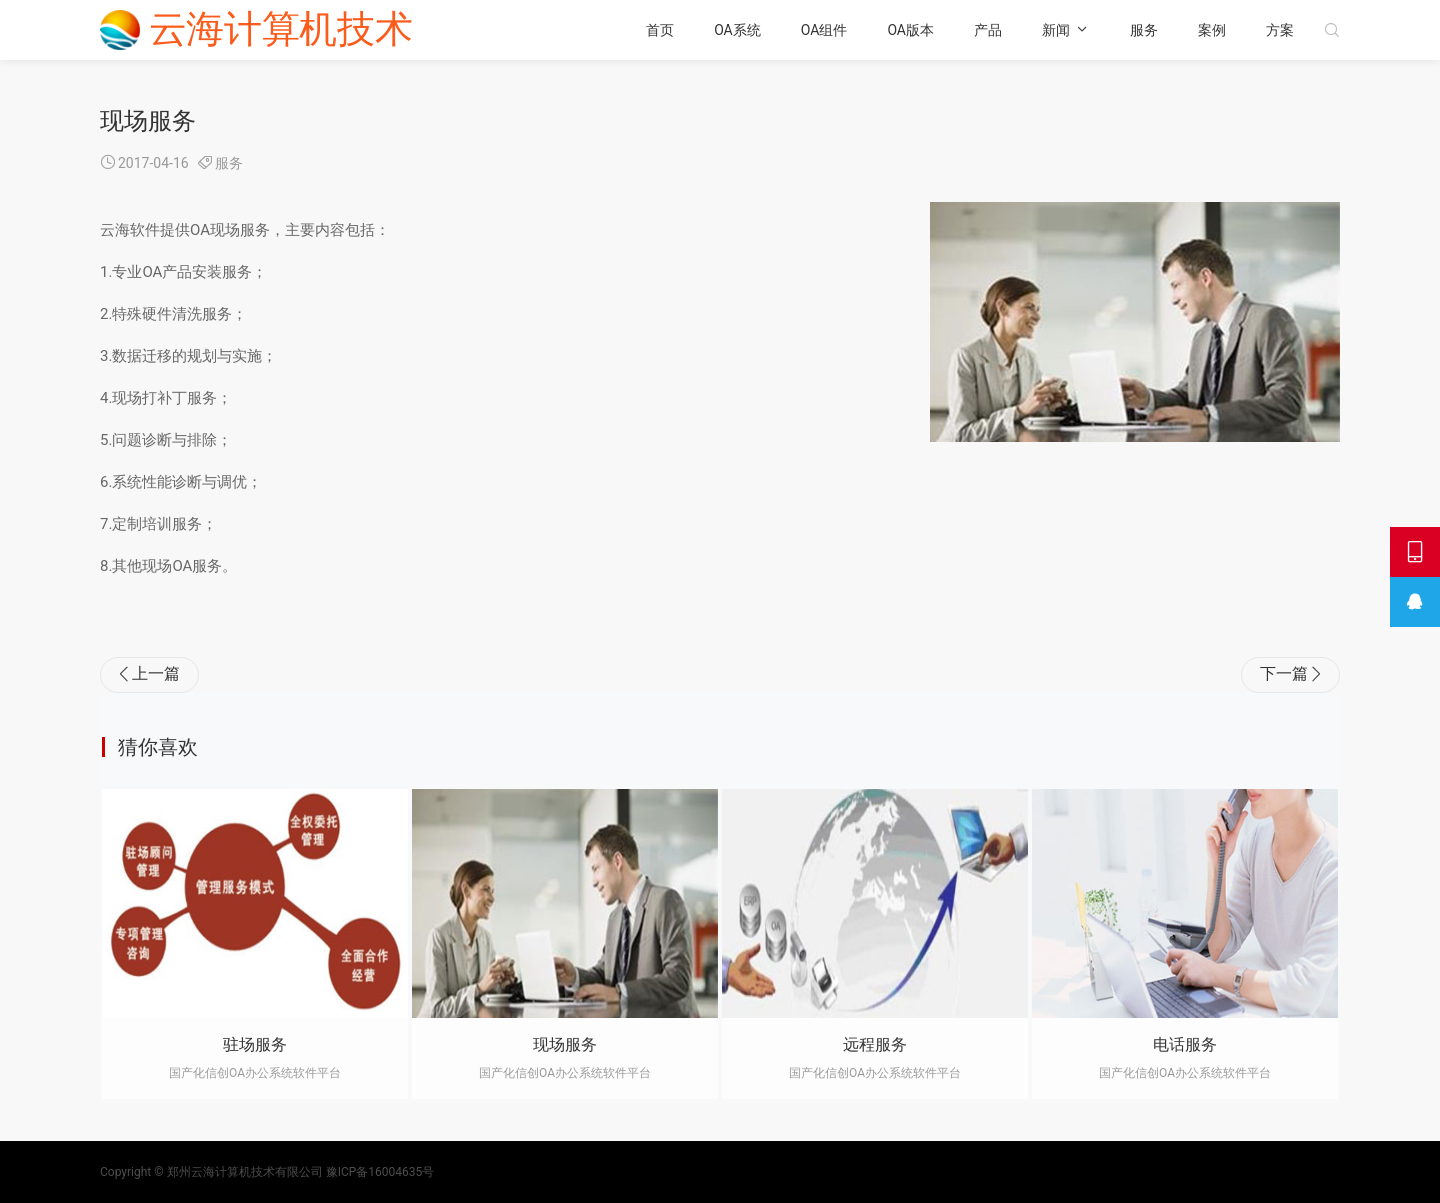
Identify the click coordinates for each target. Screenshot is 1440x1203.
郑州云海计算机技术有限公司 (245, 1172)
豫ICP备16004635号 (380, 1172)
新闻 (1056, 30)
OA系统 (737, 30)
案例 (1212, 30)
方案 (1280, 30)
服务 (1144, 30)
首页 (660, 30)
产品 (988, 30)
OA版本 (910, 30)
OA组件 (824, 30)
